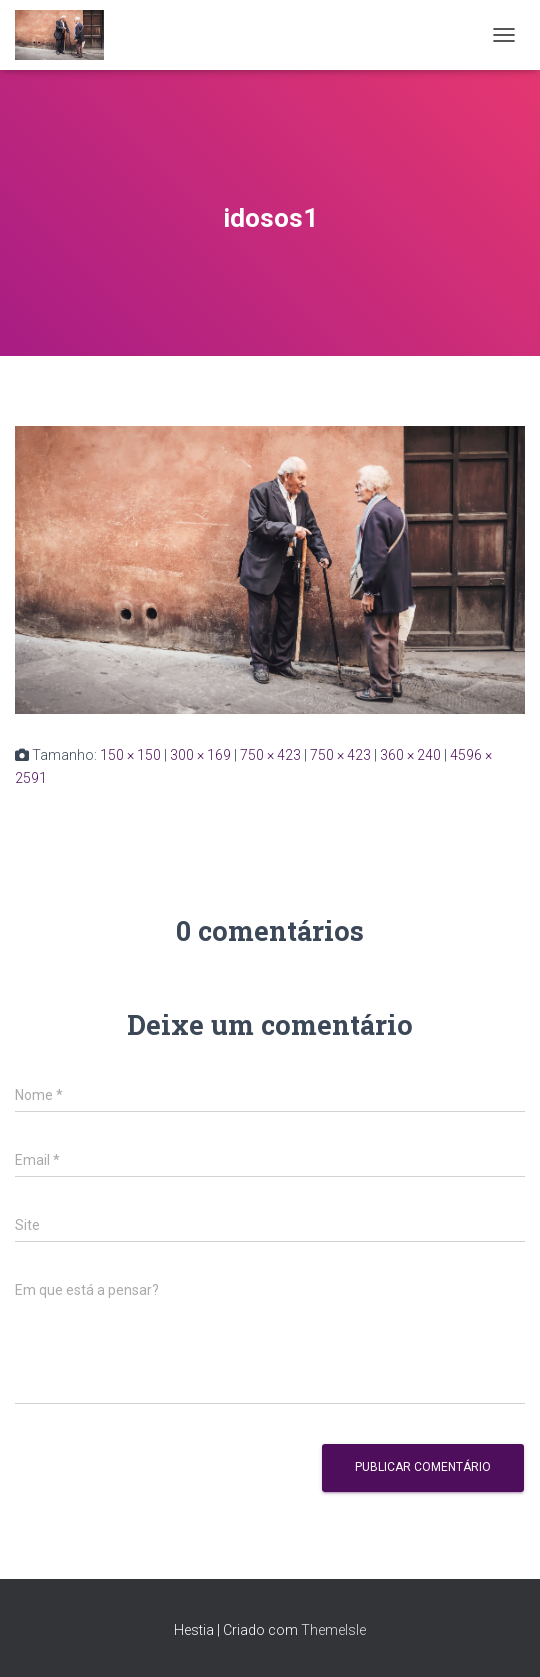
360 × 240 (410, 755)
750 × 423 (270, 755)
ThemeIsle (333, 1630)
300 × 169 (200, 755)
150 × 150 (130, 755)
